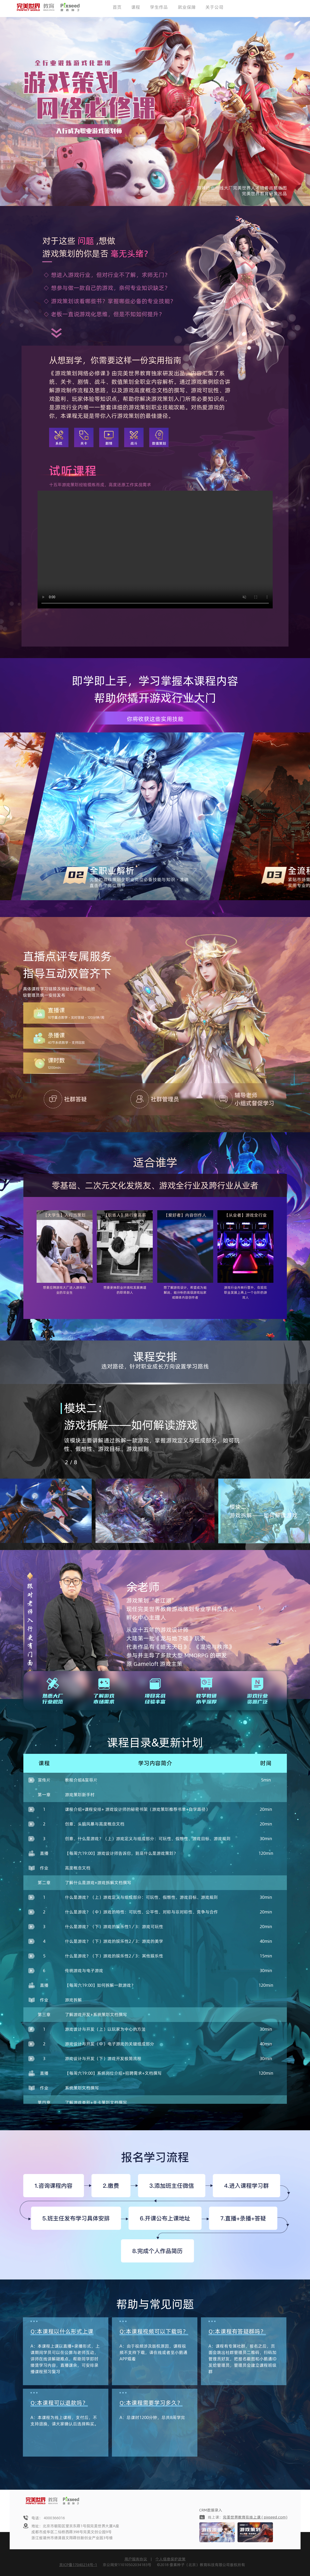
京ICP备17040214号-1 (78, 2564)
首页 (117, 7)
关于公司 (214, 7)
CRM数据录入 (210, 2510)
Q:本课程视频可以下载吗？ (153, 2331)
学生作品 (159, 7)
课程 (135, 7)
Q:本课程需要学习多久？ (151, 2403)
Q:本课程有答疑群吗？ (237, 2331)
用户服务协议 (135, 2559)
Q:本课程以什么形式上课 (61, 2331)
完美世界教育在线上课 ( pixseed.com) (255, 2517)
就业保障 (187, 7)
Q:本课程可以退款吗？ (59, 2403)
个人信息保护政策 (170, 2559)
